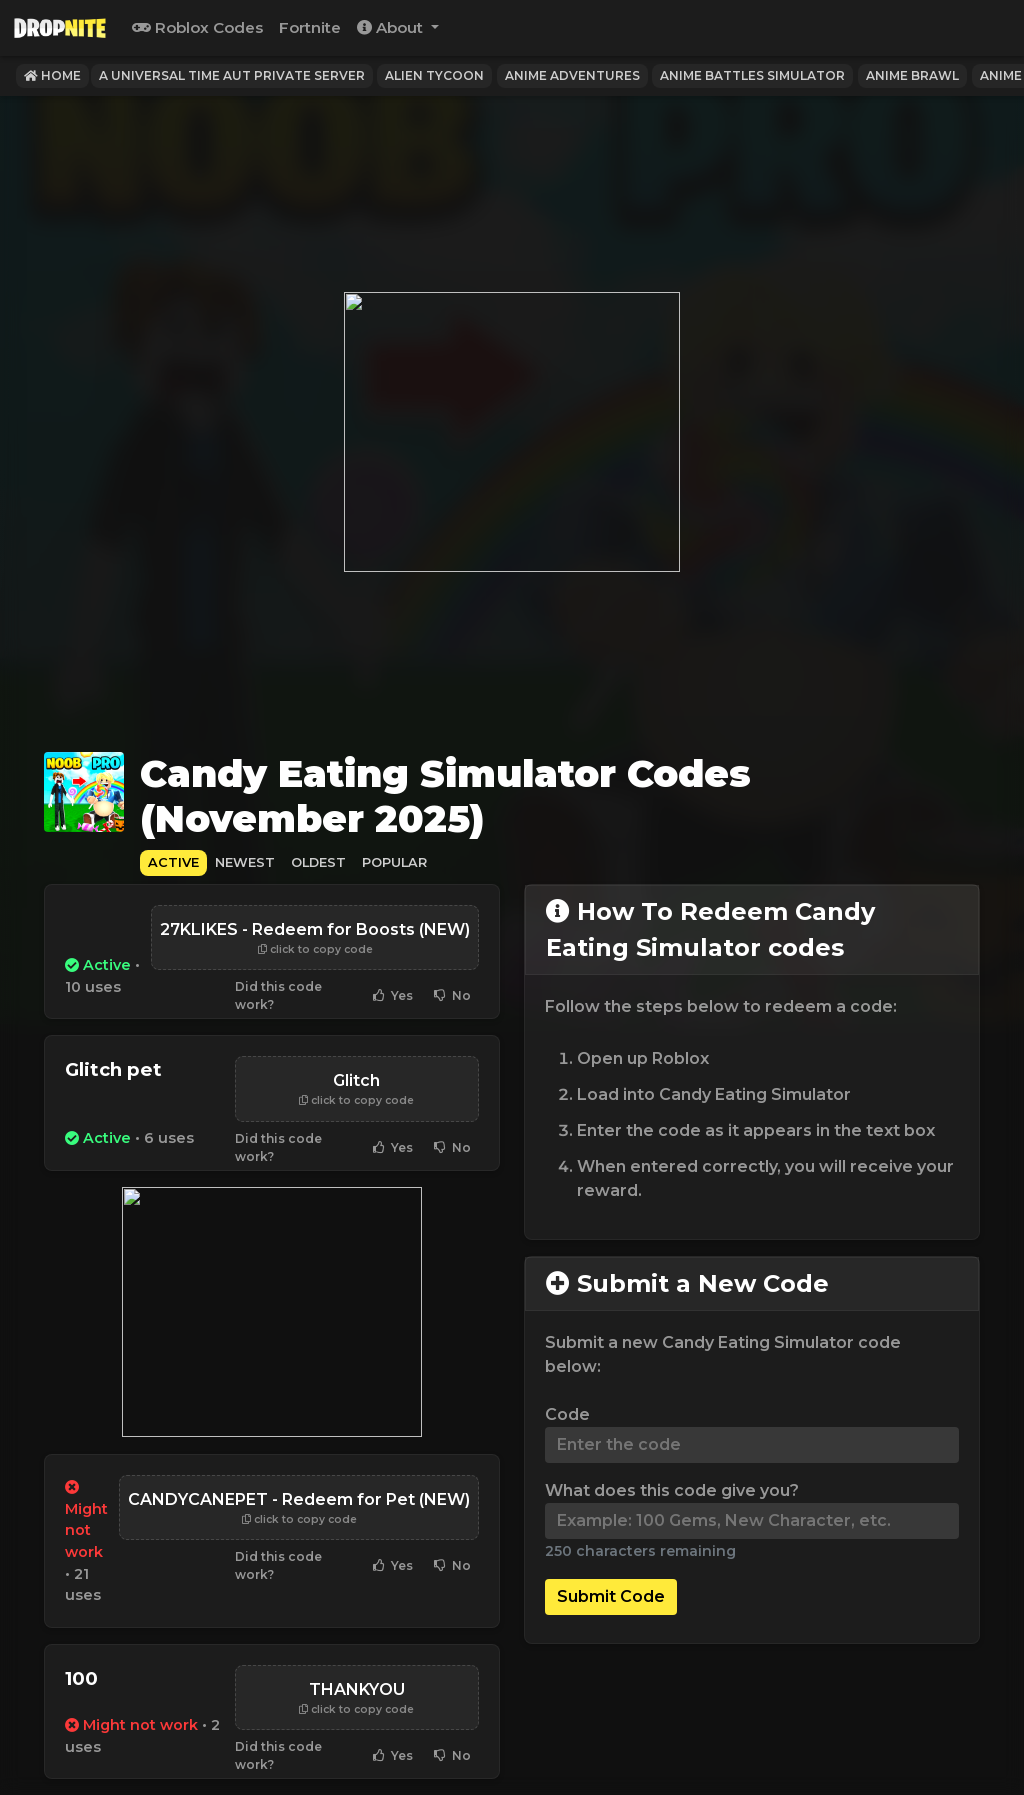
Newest (245, 862)
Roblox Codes (197, 27)
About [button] (392, 27)
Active (173, 862)
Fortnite (310, 27)
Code (567, 1414)
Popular (394, 862)
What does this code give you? (672, 1490)
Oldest (318, 862)
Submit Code (611, 1596)
